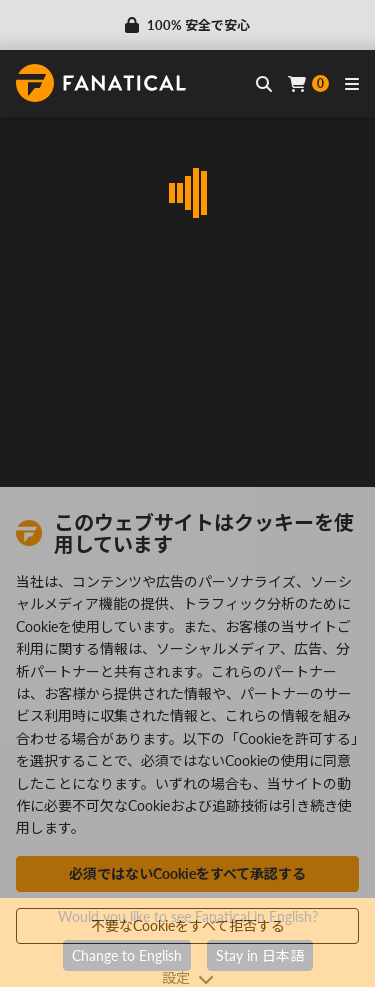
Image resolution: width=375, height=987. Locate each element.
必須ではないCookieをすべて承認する (187, 873)
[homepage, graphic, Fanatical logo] (101, 83)
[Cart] (308, 83)
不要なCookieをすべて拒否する (188, 925)
